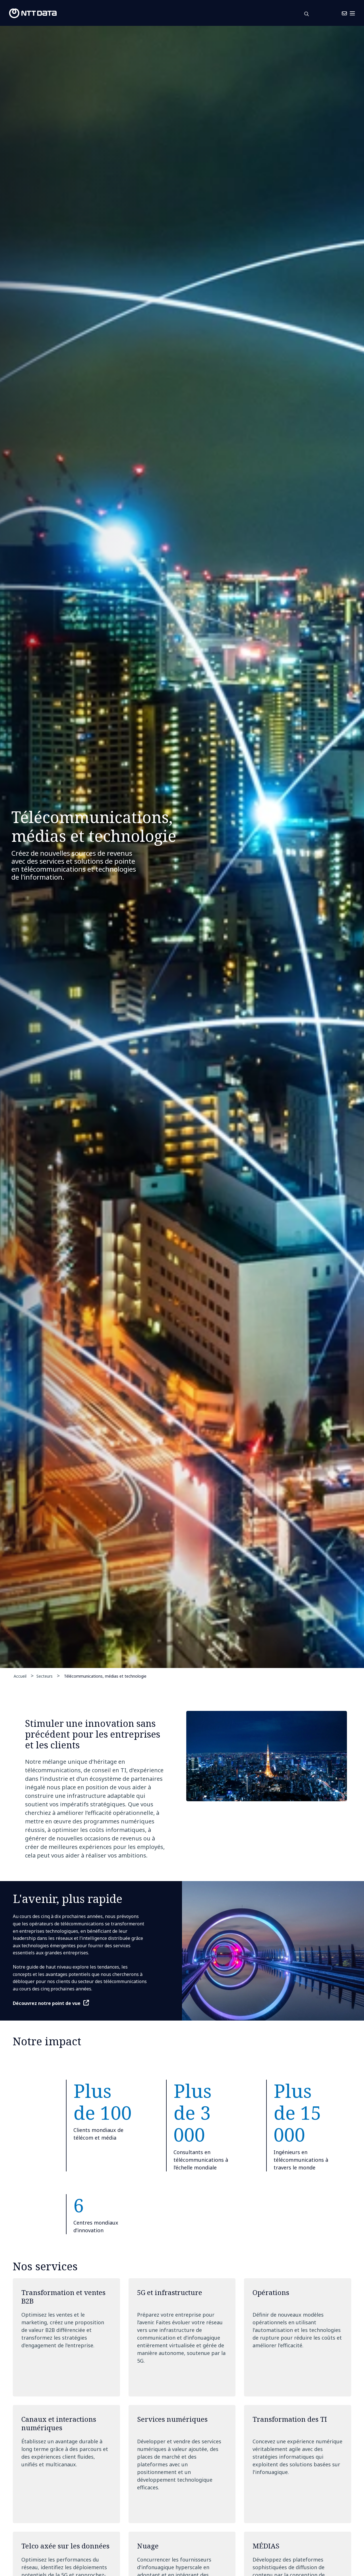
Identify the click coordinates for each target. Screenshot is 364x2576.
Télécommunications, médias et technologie (105, 1675)
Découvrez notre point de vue (46, 2003)
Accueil (20, 1676)
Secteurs (44, 1676)
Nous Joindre (331, 13)
